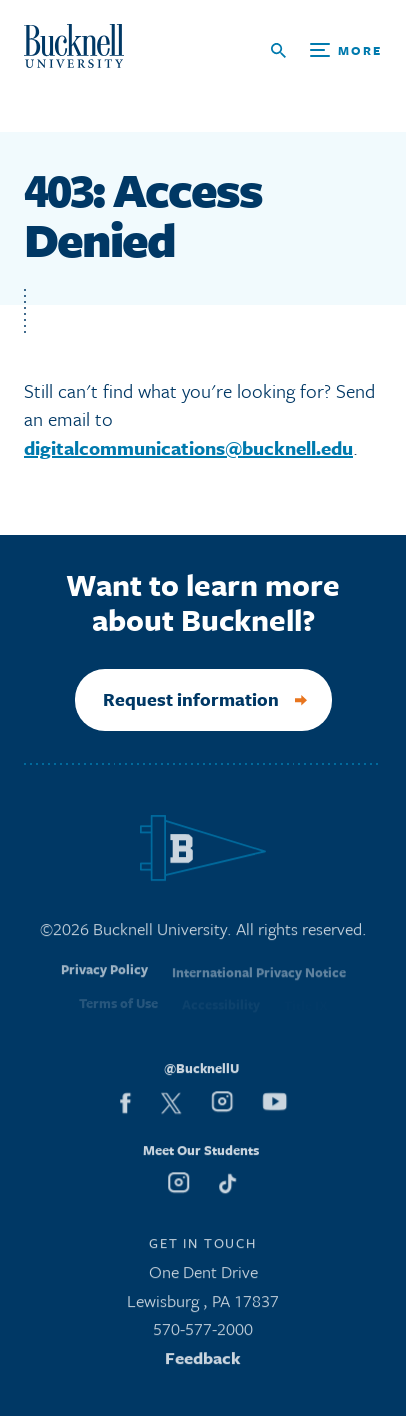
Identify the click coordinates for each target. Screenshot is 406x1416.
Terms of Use (118, 1010)
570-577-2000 (203, 1333)
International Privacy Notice (259, 980)
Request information (190, 699)
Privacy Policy (104, 978)
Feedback (203, 1362)
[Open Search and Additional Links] (326, 50)
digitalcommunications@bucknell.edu (188, 447)
